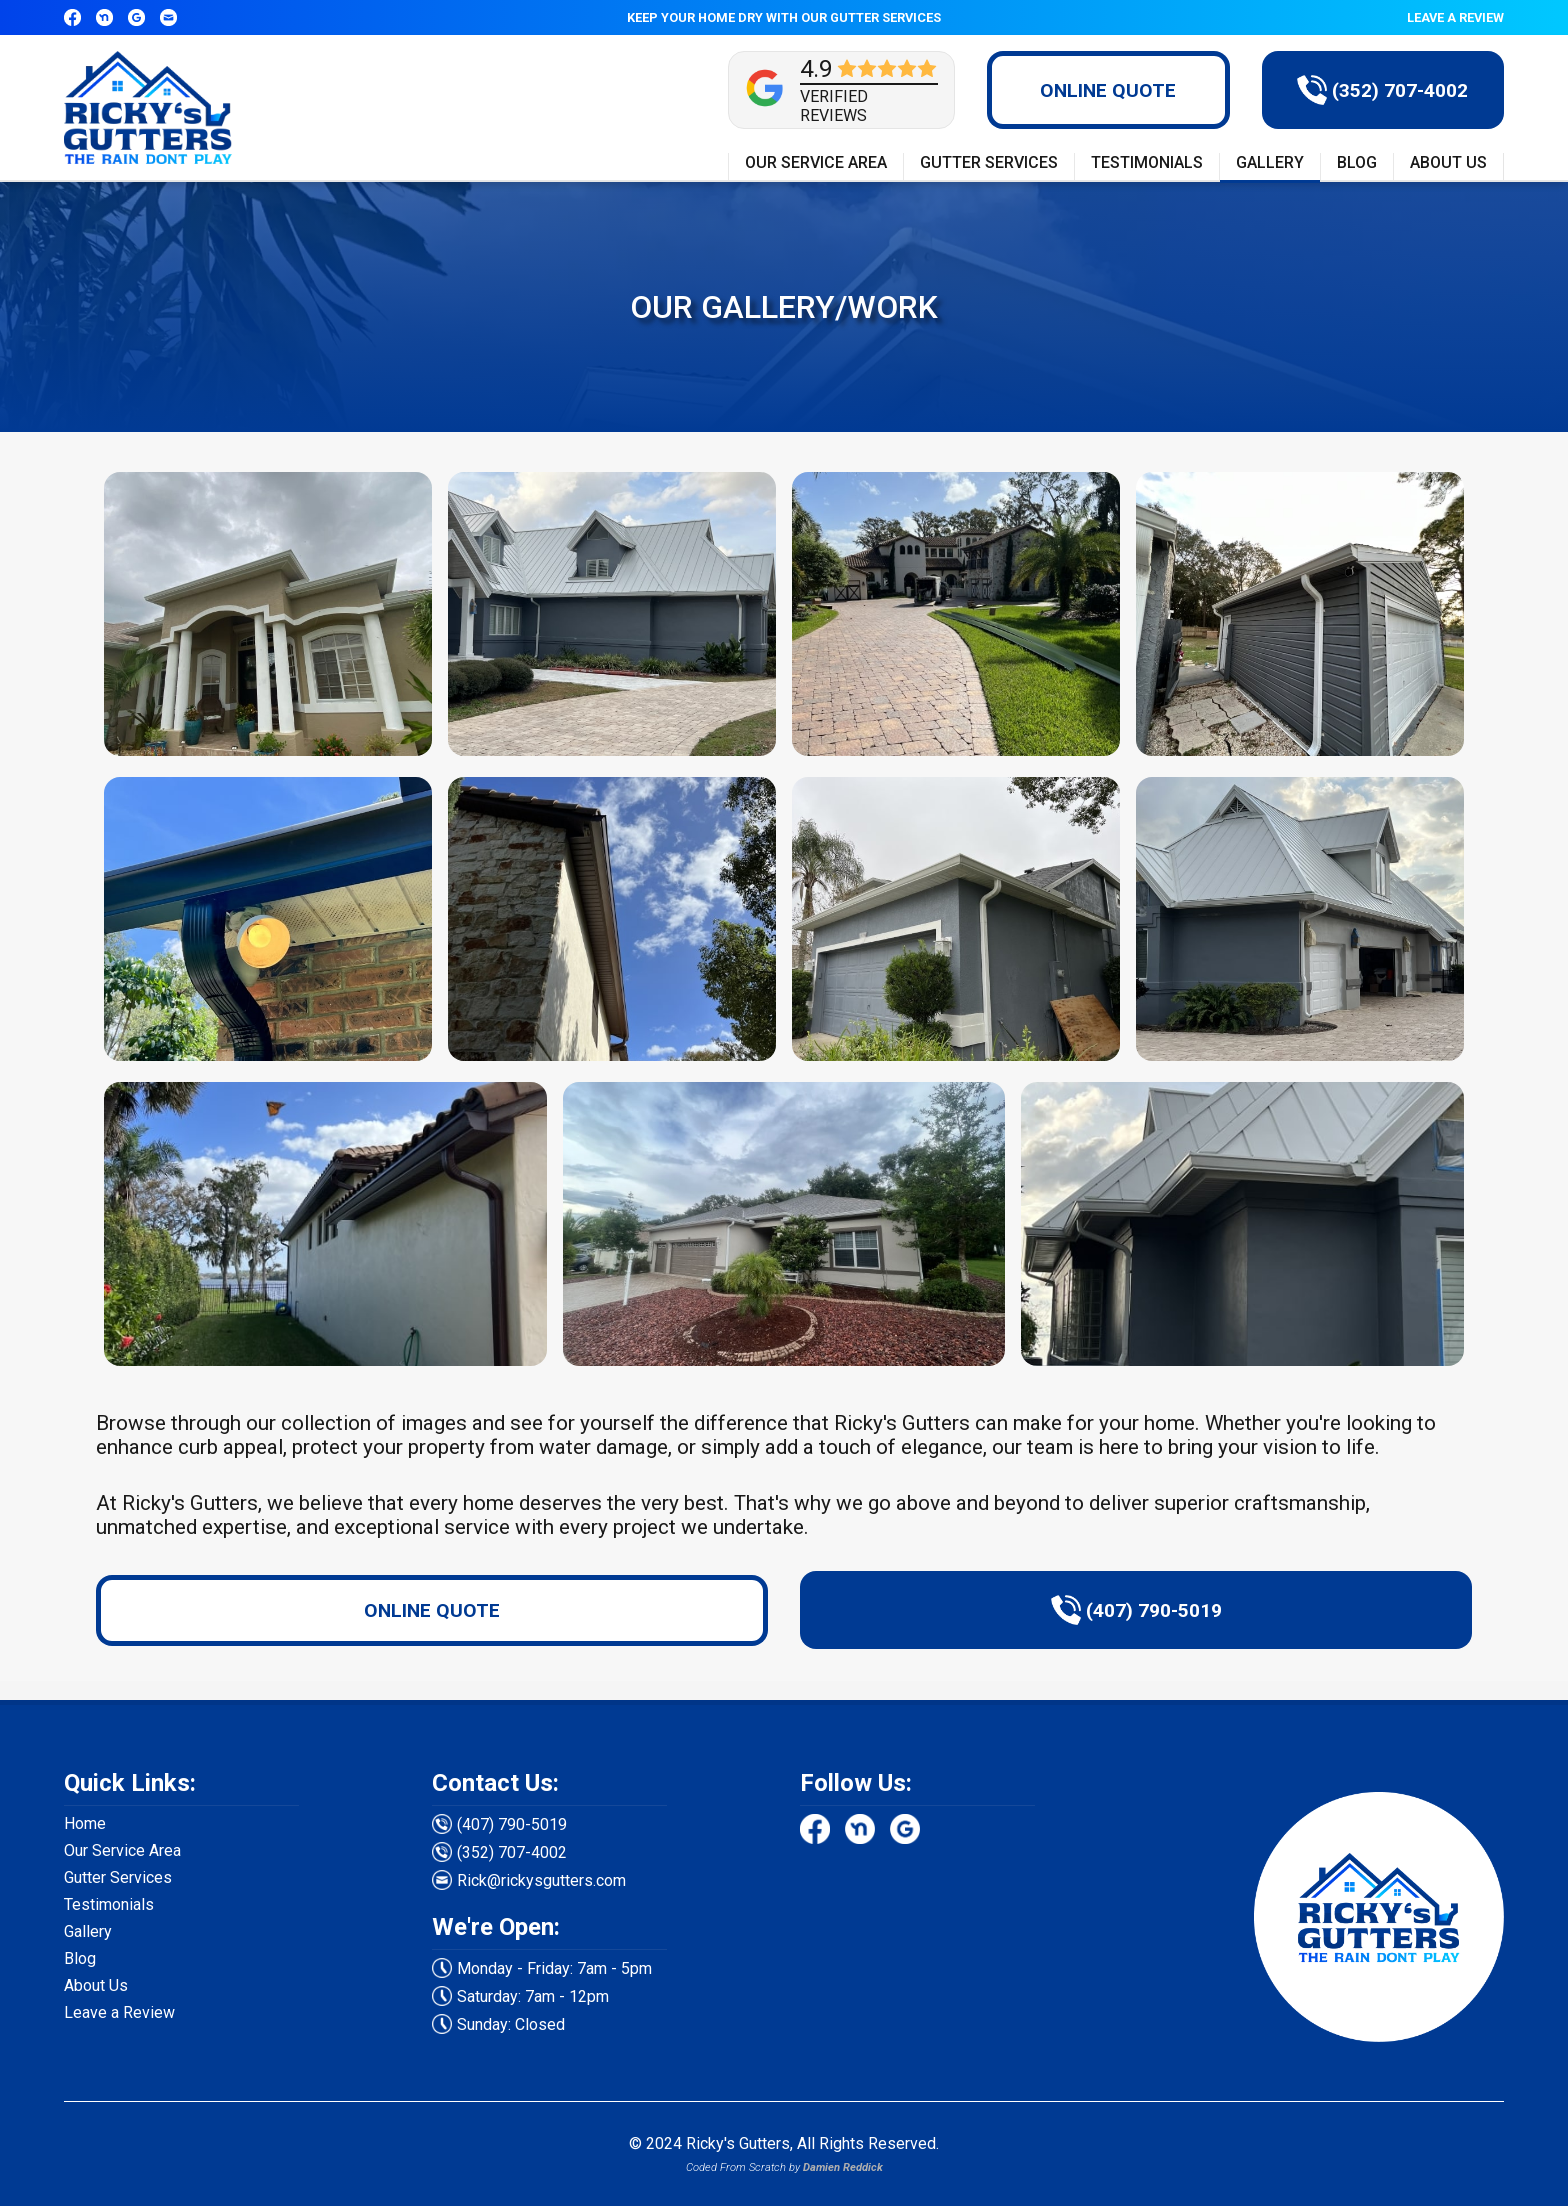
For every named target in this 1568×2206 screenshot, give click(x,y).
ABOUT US (1448, 162)
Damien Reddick (843, 2167)
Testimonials (109, 1904)
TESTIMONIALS (1147, 162)
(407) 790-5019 (512, 1824)
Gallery (88, 1931)
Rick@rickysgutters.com (541, 1880)
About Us (96, 1985)
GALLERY (1270, 162)
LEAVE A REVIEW (1455, 17)
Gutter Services (118, 1877)
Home (85, 1823)
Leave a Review (119, 2012)
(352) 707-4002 (512, 1852)
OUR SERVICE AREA (816, 162)
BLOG (1357, 162)
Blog (80, 1958)
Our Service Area (122, 1850)
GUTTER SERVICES (989, 162)
